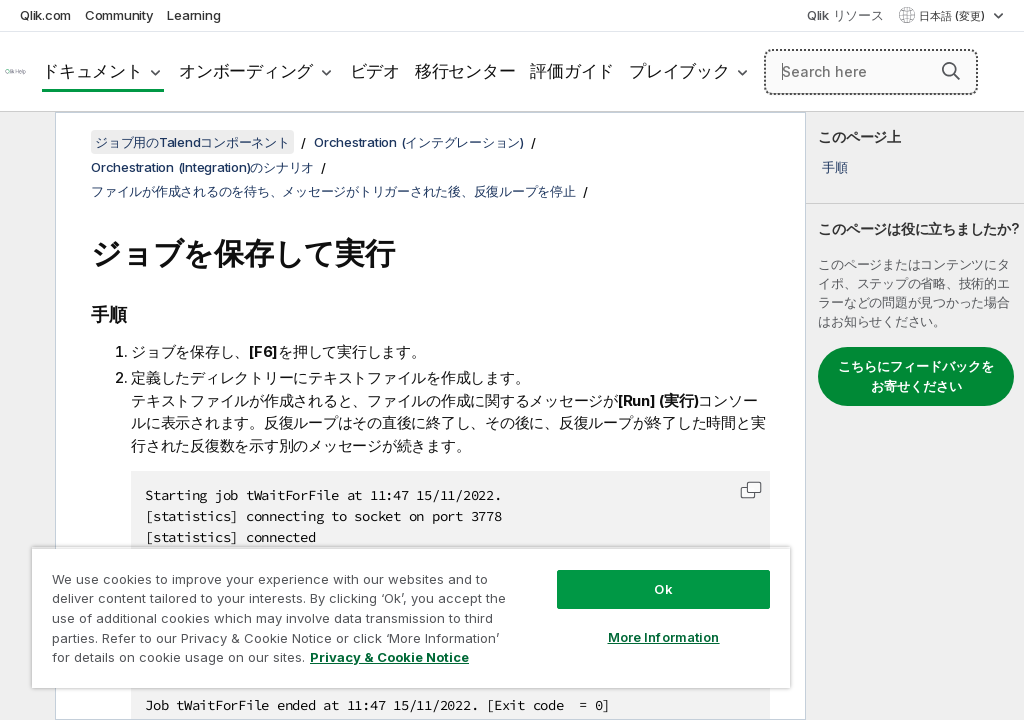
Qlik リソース (845, 15)
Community (119, 15)
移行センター (465, 71)
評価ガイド (572, 71)
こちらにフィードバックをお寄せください (916, 376)
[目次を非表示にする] (25, 143)
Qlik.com (45, 15)
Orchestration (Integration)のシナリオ (202, 167)
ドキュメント (92, 71)
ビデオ (375, 71)
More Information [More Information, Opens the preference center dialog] (664, 637)
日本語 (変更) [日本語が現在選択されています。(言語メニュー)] (953, 16)
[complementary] (915, 416)
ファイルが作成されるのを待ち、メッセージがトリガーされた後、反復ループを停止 (333, 191)
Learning (193, 15)
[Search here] (871, 72)
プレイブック (679, 71)
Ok (663, 589)
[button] (951, 71)
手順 (835, 167)
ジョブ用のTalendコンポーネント (192, 142)
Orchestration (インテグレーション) (419, 142)
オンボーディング (246, 71)
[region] (411, 617)
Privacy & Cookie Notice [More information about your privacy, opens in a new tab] (389, 657)
